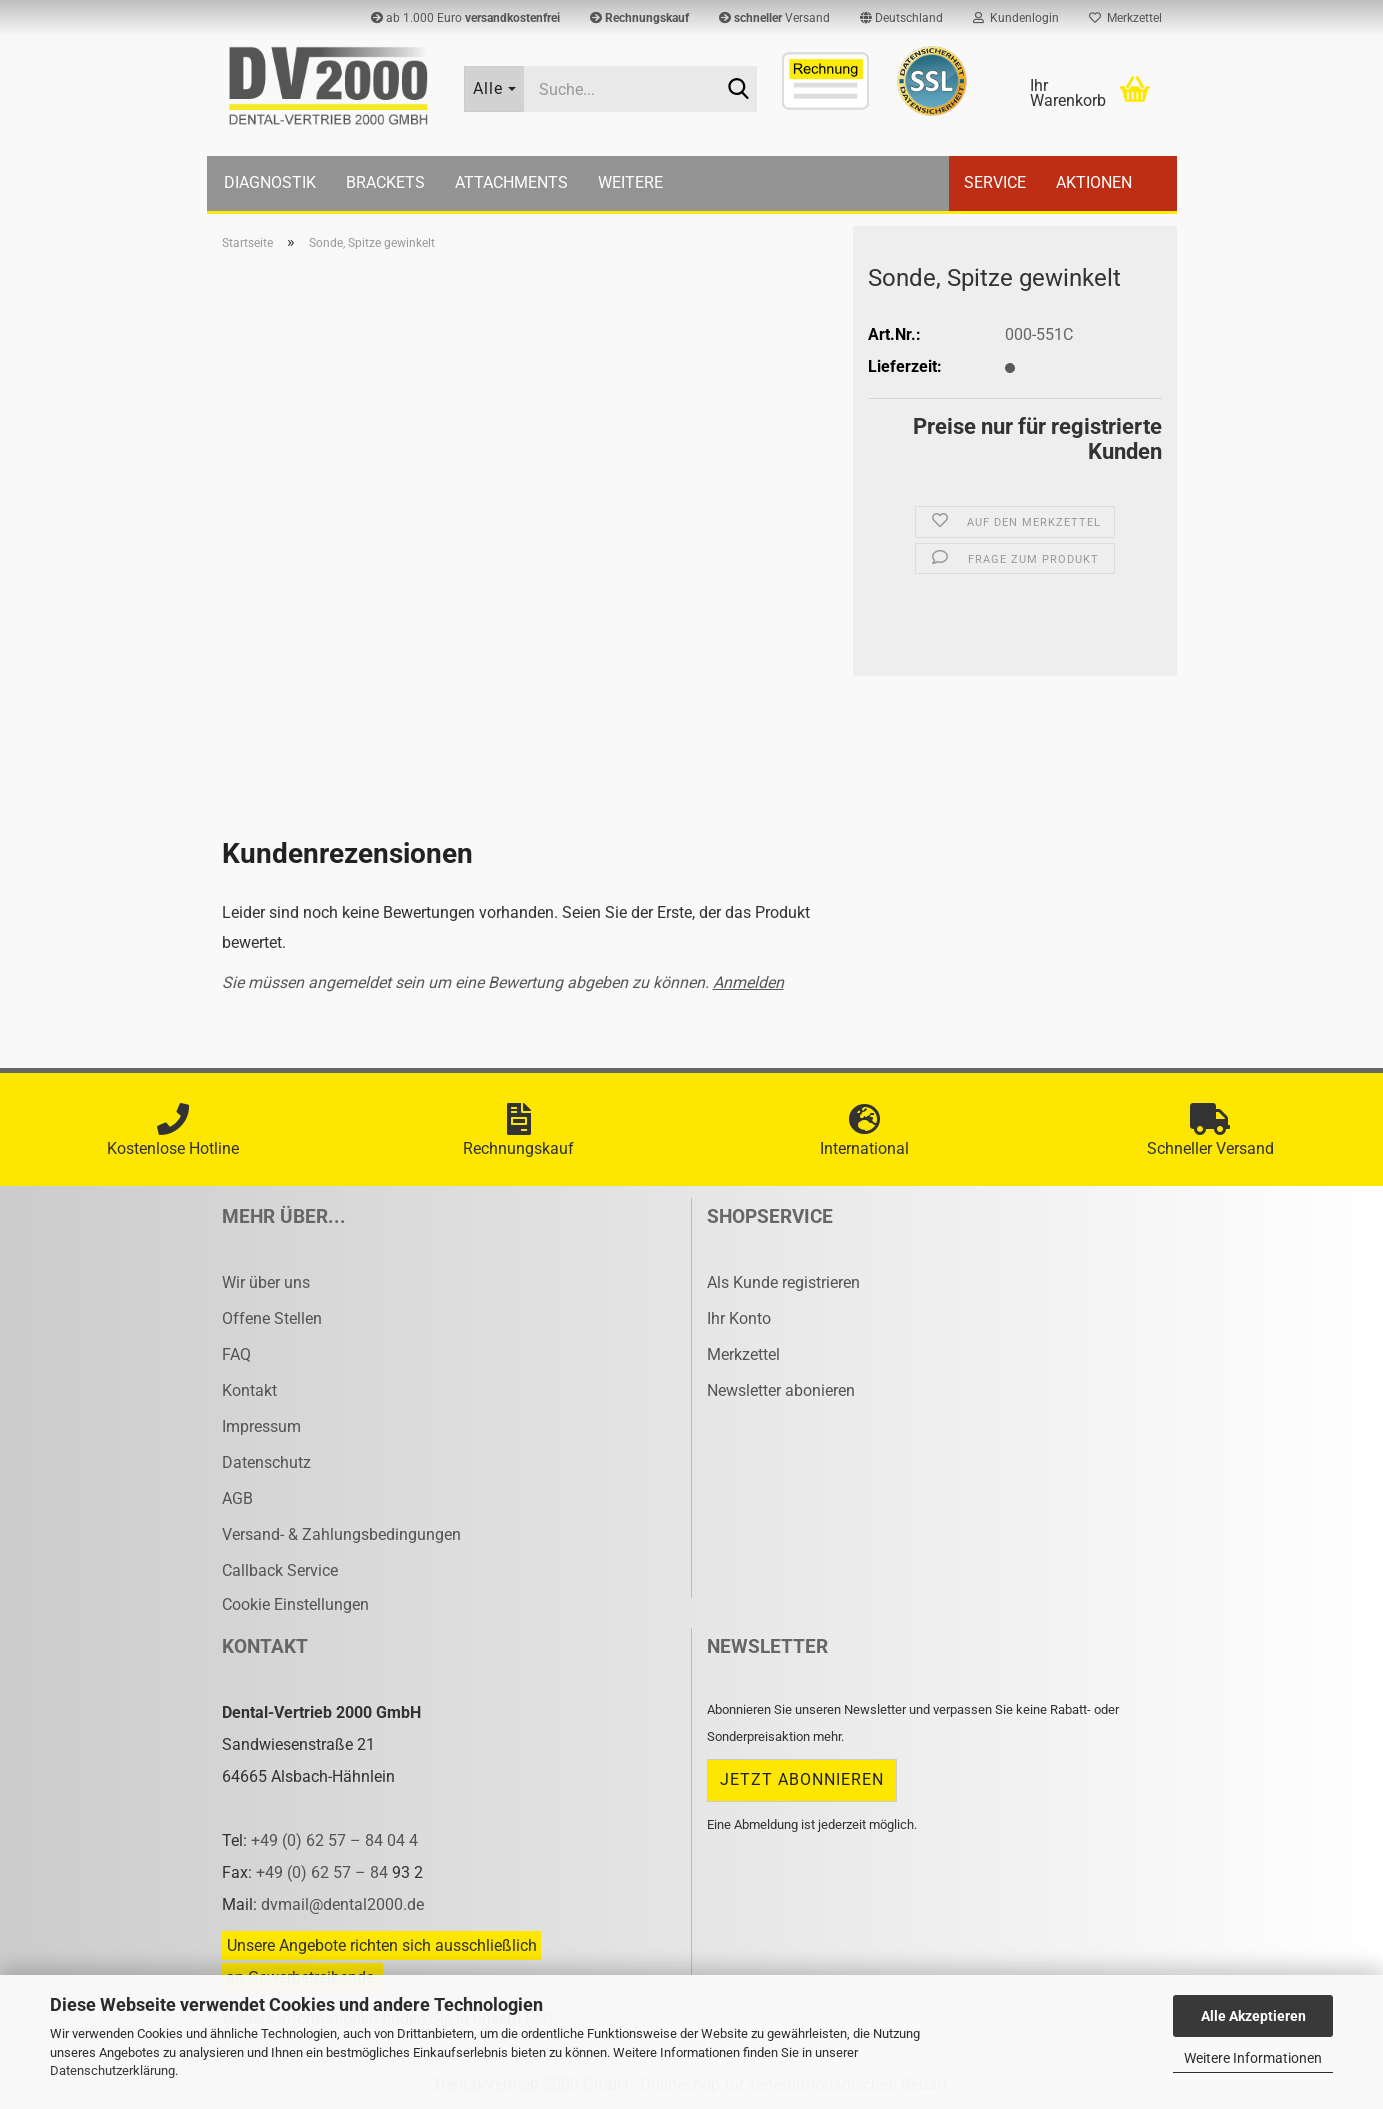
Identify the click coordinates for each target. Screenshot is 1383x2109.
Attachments (511, 182)
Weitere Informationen (1253, 2058)
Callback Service (280, 1570)
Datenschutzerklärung (112, 2070)
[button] (901, 18)
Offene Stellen (272, 1318)
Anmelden (748, 982)
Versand (774, 18)
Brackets (385, 182)
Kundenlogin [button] (1016, 18)
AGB (237, 1498)
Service (995, 182)
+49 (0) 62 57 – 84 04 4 (334, 1840)
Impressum (261, 1426)
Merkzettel (1125, 18)
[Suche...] (494, 89)
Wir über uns (266, 1282)
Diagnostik (270, 182)
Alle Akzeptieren (1253, 2016)
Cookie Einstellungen (295, 1604)
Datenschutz (266, 1462)
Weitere (630, 182)
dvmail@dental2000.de (342, 1904)
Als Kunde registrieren (783, 1282)
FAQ (236, 1354)
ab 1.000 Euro (465, 18)
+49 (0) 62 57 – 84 (324, 1872)
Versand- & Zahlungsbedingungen (341, 1534)
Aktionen (1094, 182)
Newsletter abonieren (781, 1390)
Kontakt (249, 1390)
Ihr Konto (739, 1318)
